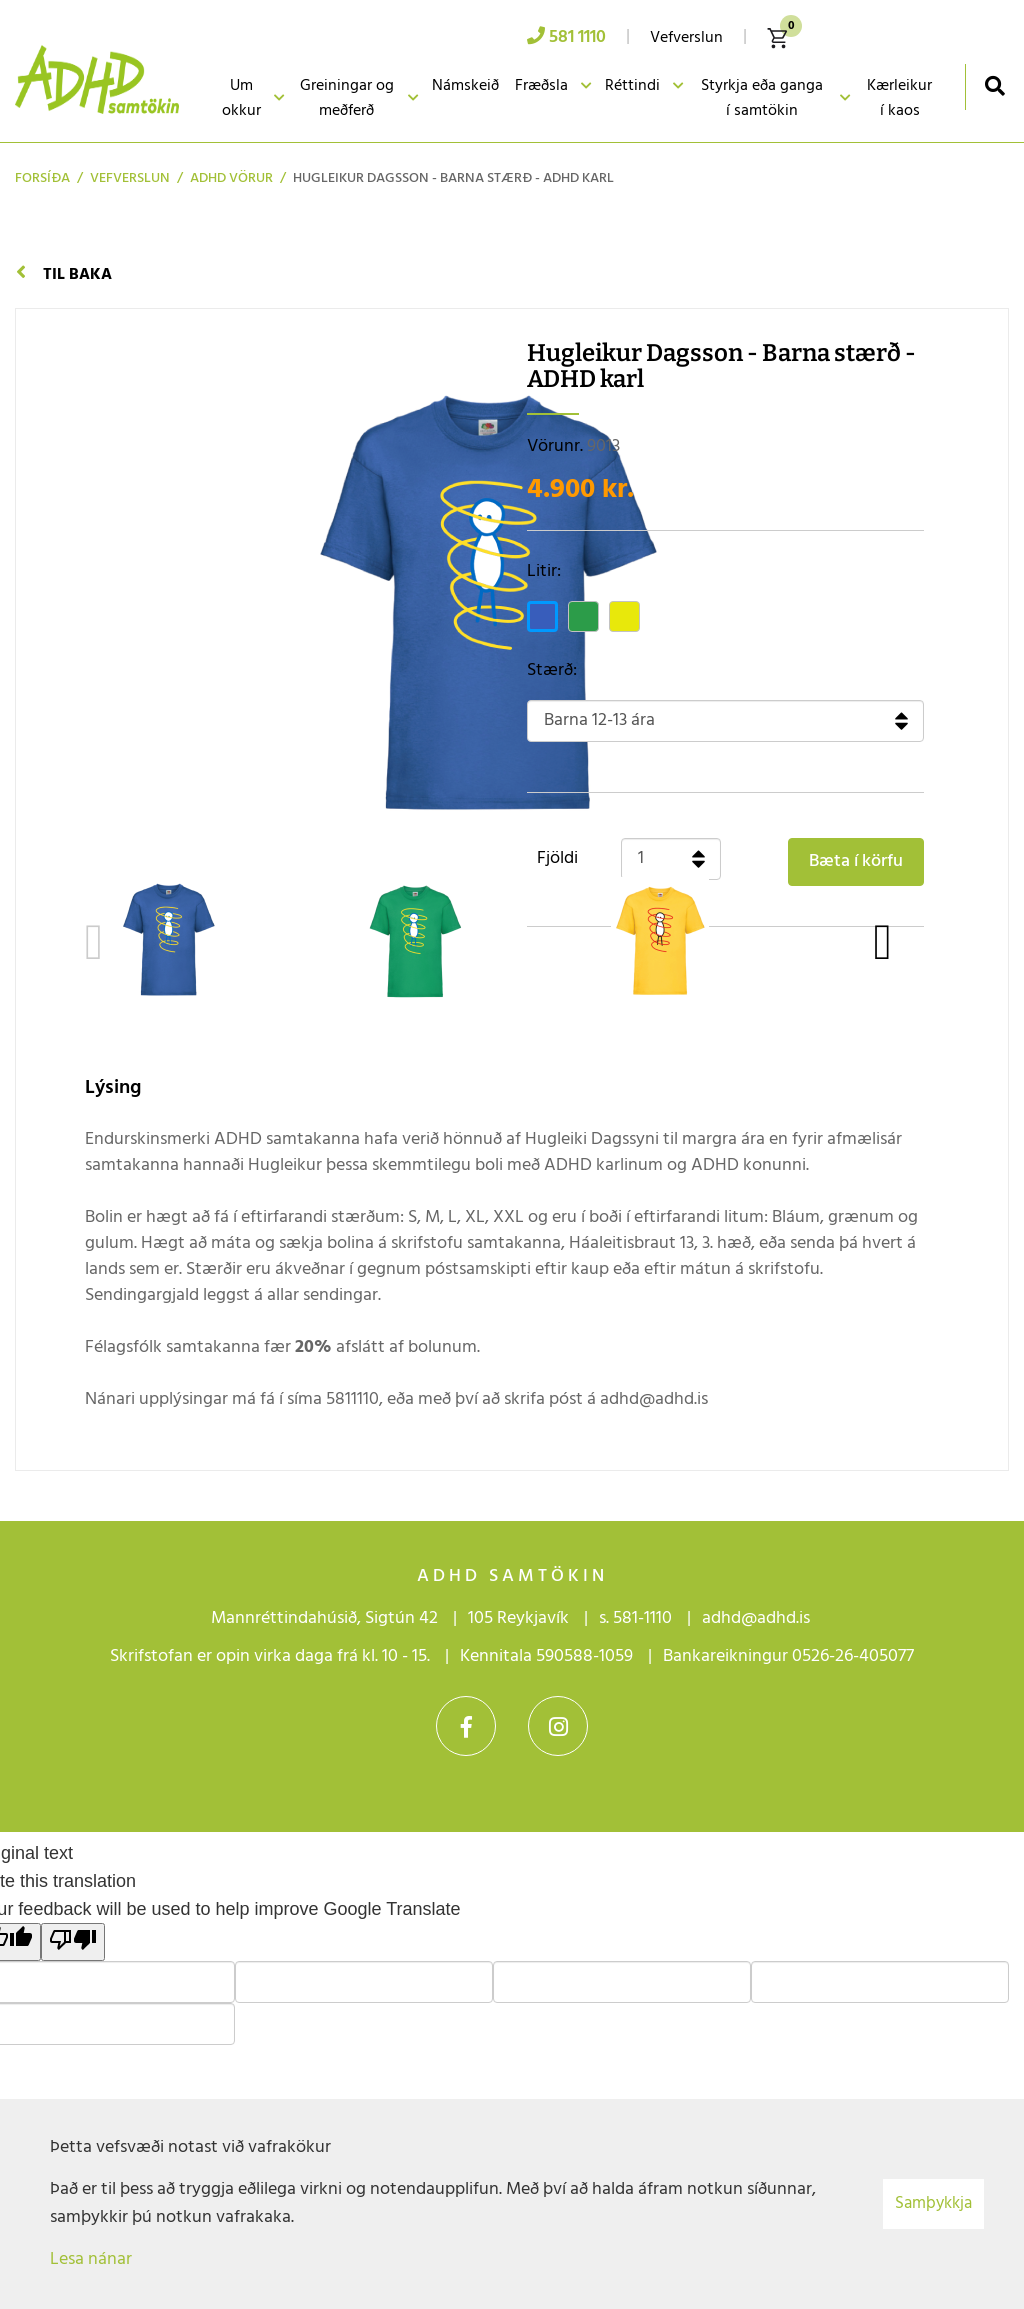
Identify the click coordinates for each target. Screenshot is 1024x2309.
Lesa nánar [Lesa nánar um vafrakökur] (91, 2259)
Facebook (466, 1726)
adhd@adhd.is (758, 1618)
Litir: (544, 572)
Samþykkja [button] (933, 2203)
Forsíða (42, 178)
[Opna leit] (994, 85)
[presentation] (94, 943)
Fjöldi (557, 859)
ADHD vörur (231, 178)
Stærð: (552, 671)
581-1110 (642, 1618)
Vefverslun (130, 178)
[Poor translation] (73, 1942)
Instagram (558, 1726)
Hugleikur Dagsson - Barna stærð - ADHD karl (453, 178)
